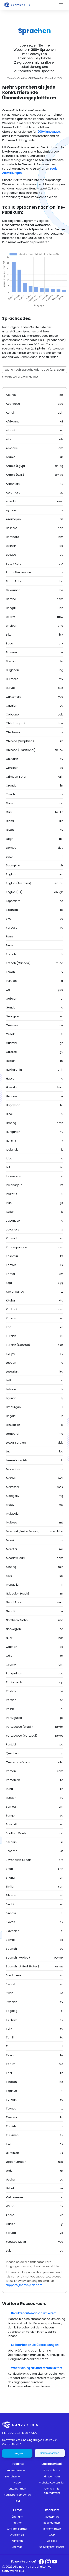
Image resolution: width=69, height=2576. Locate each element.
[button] (18, 2470)
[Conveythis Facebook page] (41, 2561)
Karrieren (17, 2541)
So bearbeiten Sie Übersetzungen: (34, 2345)
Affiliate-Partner (17, 2529)
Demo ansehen (49, 2453)
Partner (17, 2523)
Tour (17, 2500)
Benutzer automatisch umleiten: (33, 2313)
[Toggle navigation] (61, 4)
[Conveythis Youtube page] (54, 2561)
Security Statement (51, 2547)
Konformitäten (52, 2529)
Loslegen (17, 2453)
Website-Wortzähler (51, 2482)
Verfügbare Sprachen (17, 2494)
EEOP (52, 2535)
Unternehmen (17, 2488)
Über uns (17, 2516)
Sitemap (17, 2547)
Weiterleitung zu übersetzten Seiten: (36, 2368)
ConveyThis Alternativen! (52, 2491)
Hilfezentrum (52, 2476)
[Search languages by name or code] (34, 369)
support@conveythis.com (24, 2285)
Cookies (52, 2541)
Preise (17, 2482)
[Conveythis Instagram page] (48, 2562)
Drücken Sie (17, 2535)
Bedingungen (52, 2523)
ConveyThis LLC (13, 2571)
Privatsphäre (52, 2516)
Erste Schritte (52, 2470)
